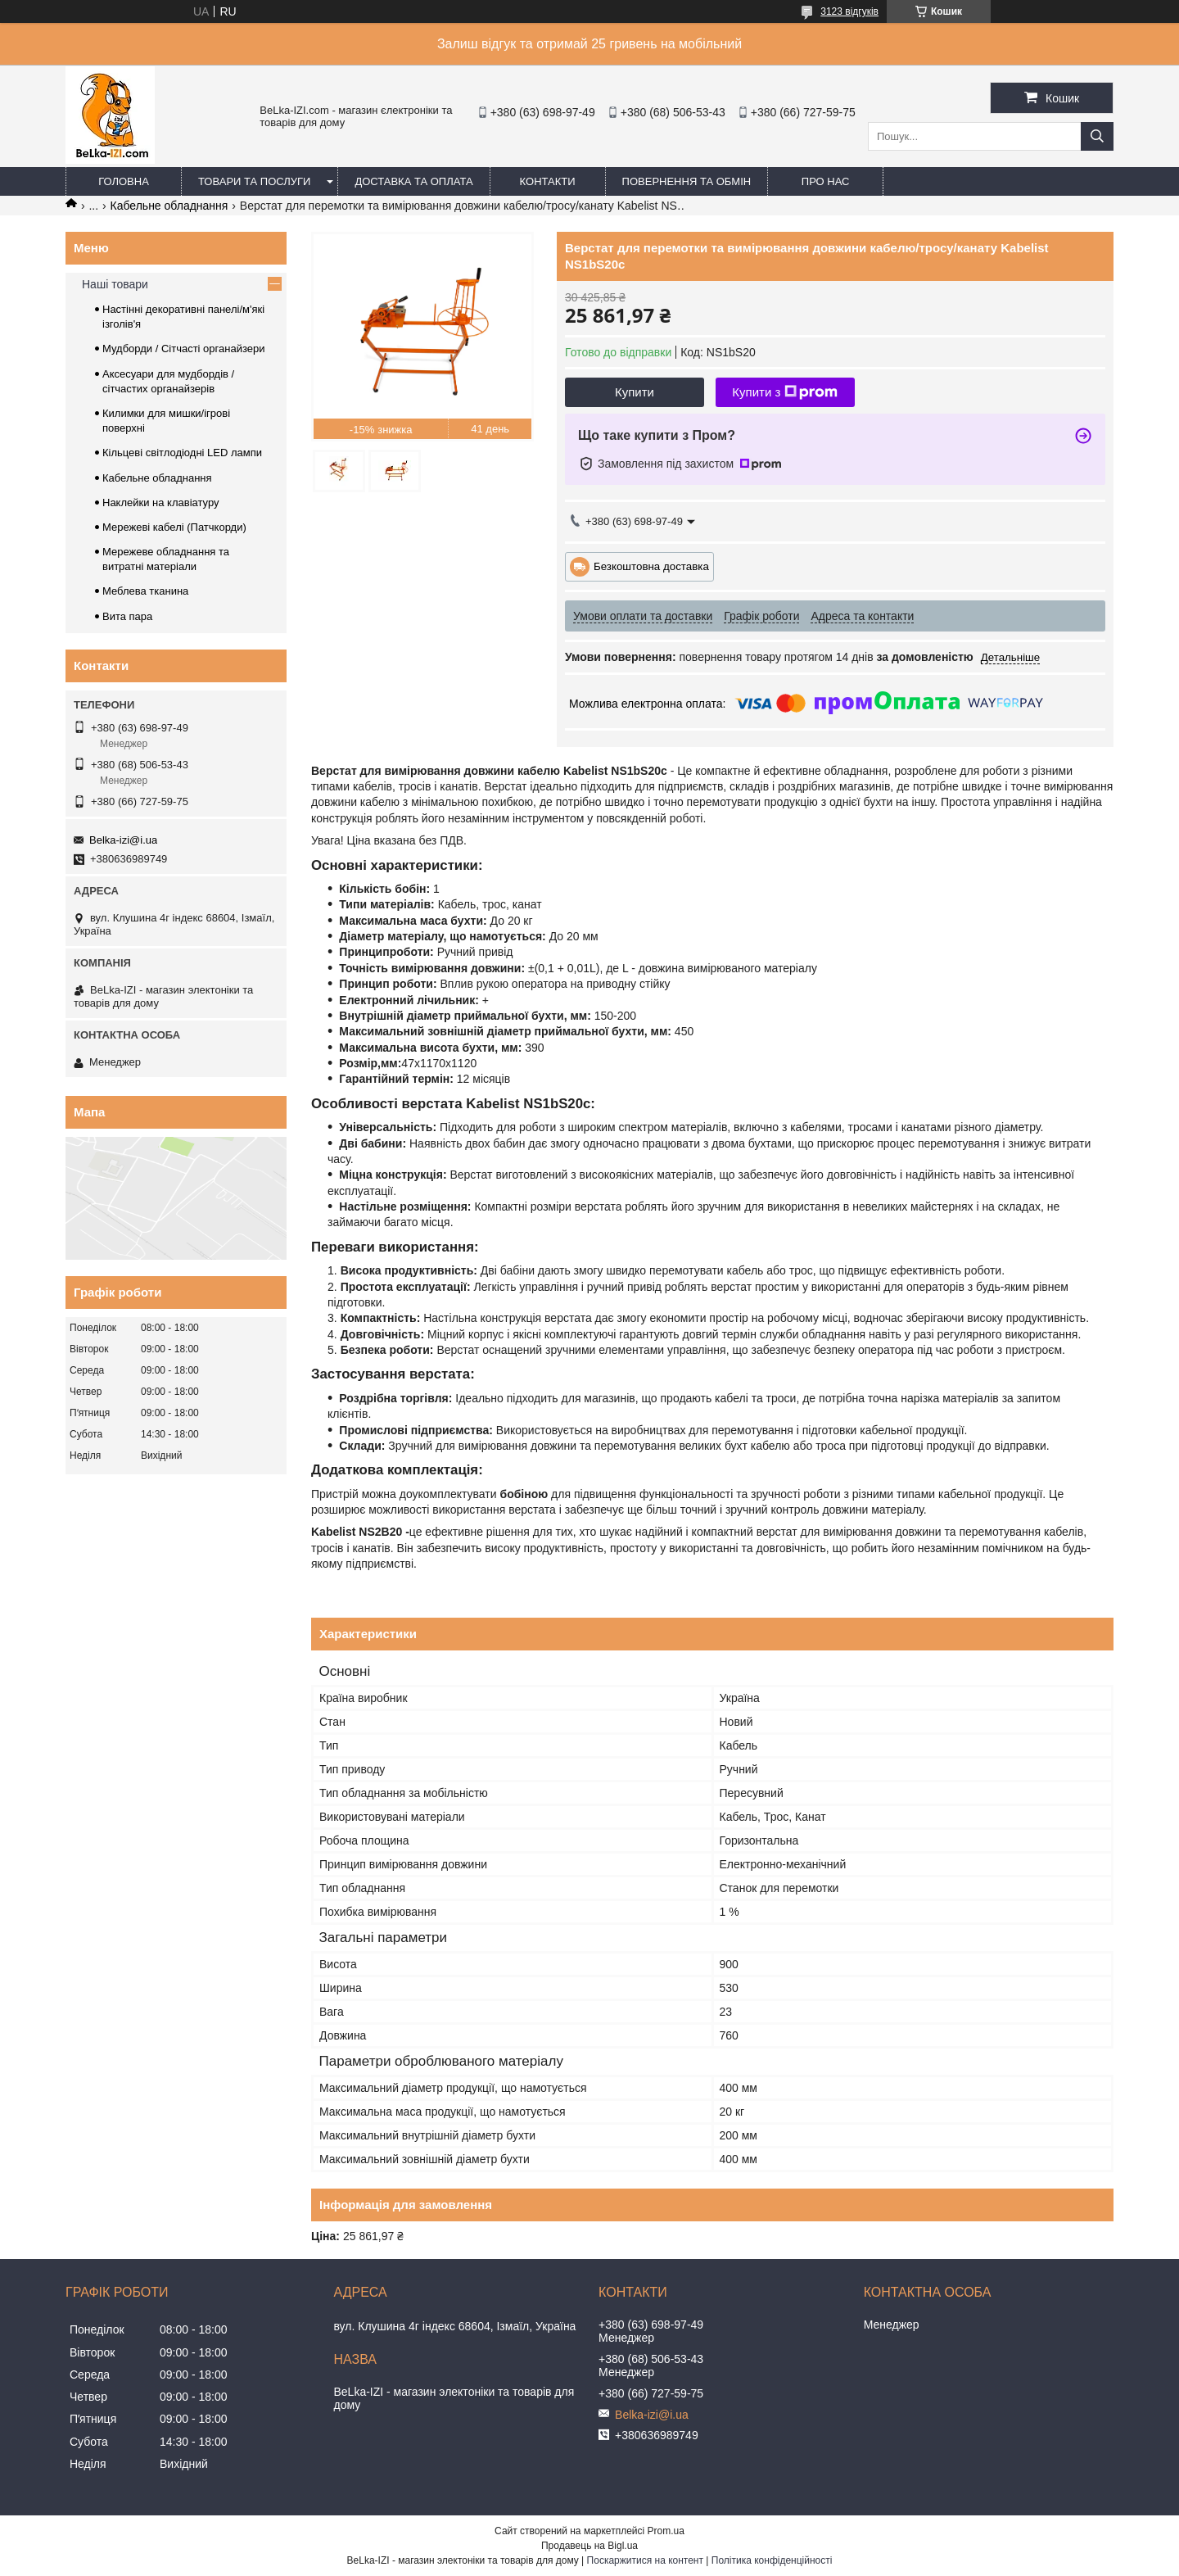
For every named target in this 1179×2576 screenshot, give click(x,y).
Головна (123, 181)
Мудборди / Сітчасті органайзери (183, 348)
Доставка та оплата (413, 181)
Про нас (826, 181)
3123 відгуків (849, 11)
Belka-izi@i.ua (123, 840)
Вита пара (127, 616)
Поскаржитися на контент (645, 2560)
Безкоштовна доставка (651, 565)
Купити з (785, 392)
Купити (634, 392)
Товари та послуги (254, 181)
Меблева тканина (145, 591)
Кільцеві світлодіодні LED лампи (182, 452)
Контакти (548, 181)
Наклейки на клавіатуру (160, 502)
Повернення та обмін (687, 181)
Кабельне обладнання (169, 205)
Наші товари (115, 284)
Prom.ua (666, 2531)
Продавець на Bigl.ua (589, 2545)
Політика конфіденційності (772, 2560)
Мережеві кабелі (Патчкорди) (174, 527)
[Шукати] (1097, 136)
